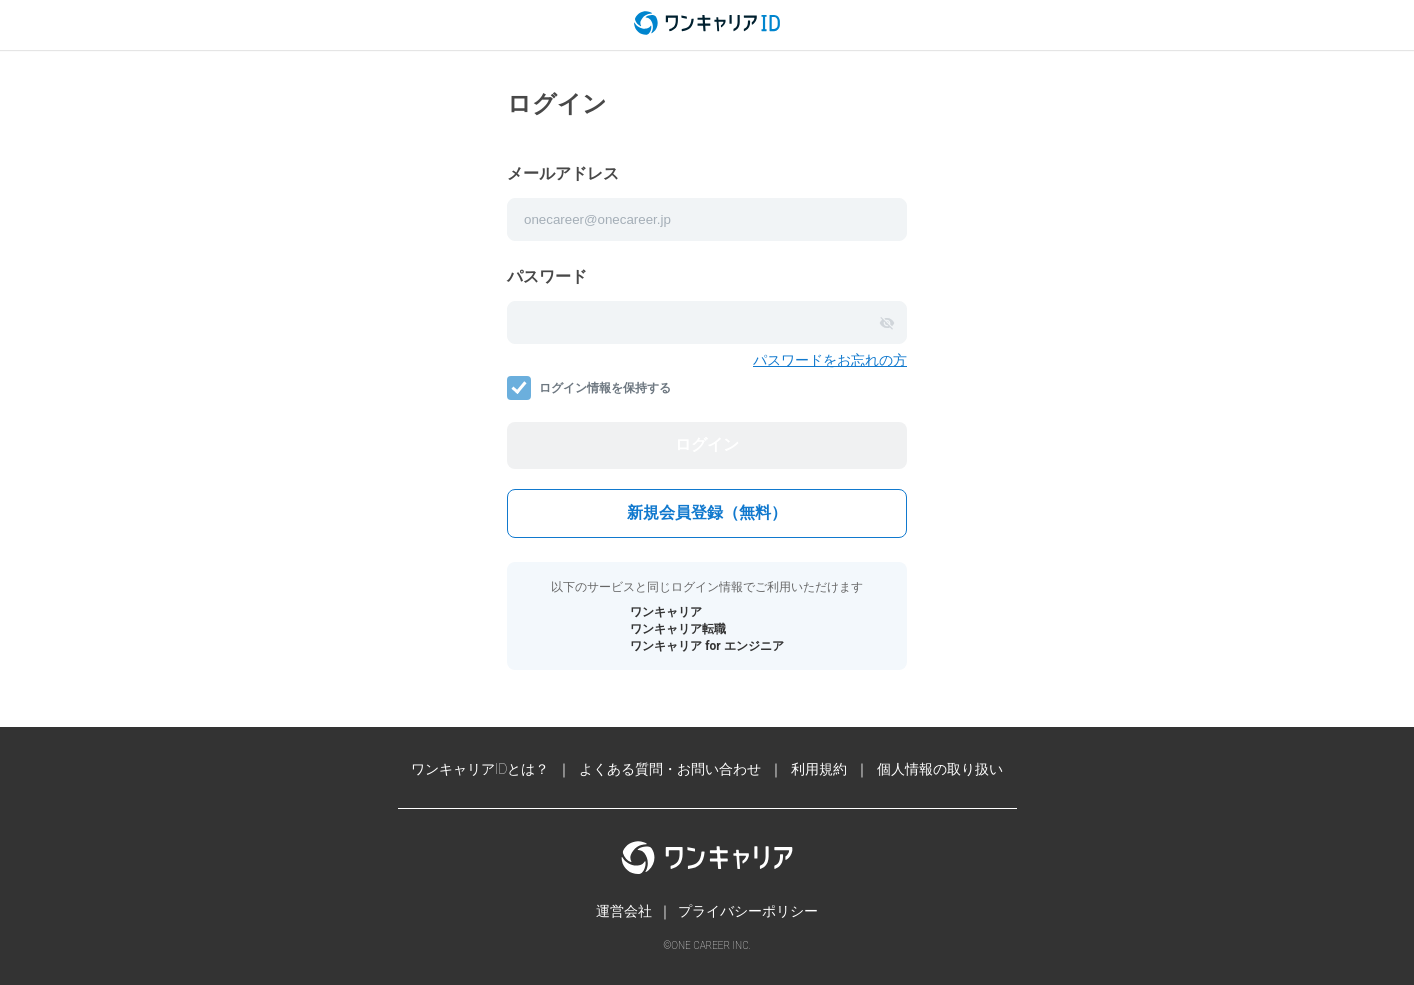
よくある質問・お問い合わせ (670, 769)
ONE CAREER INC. (710, 945)
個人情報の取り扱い (940, 769)
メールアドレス (563, 173)
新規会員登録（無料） (707, 512)
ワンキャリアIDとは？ (480, 769)
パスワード (547, 276)
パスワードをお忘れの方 (830, 360)
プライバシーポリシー (748, 911)
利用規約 (819, 769)
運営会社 (624, 911)
